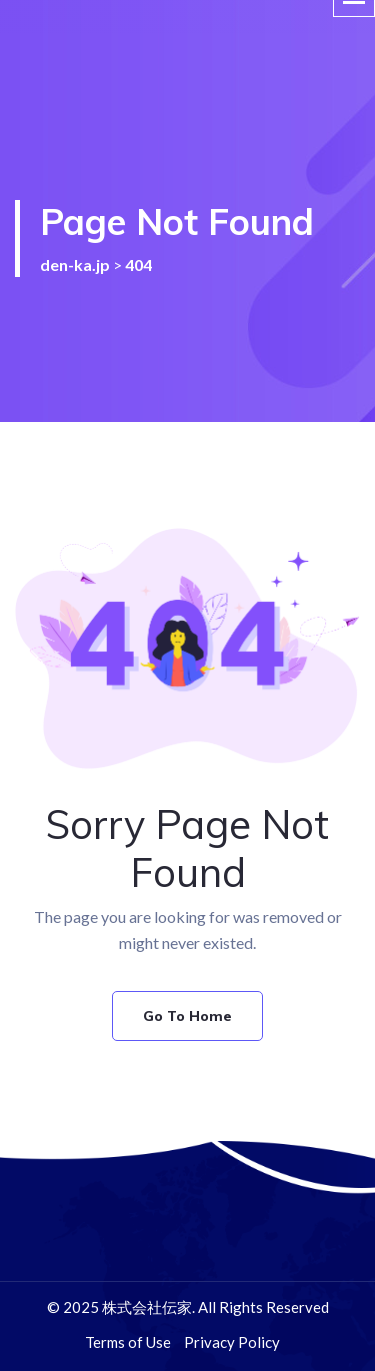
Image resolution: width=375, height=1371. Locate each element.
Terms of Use (128, 1342)
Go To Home (187, 1016)
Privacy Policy (232, 1342)
